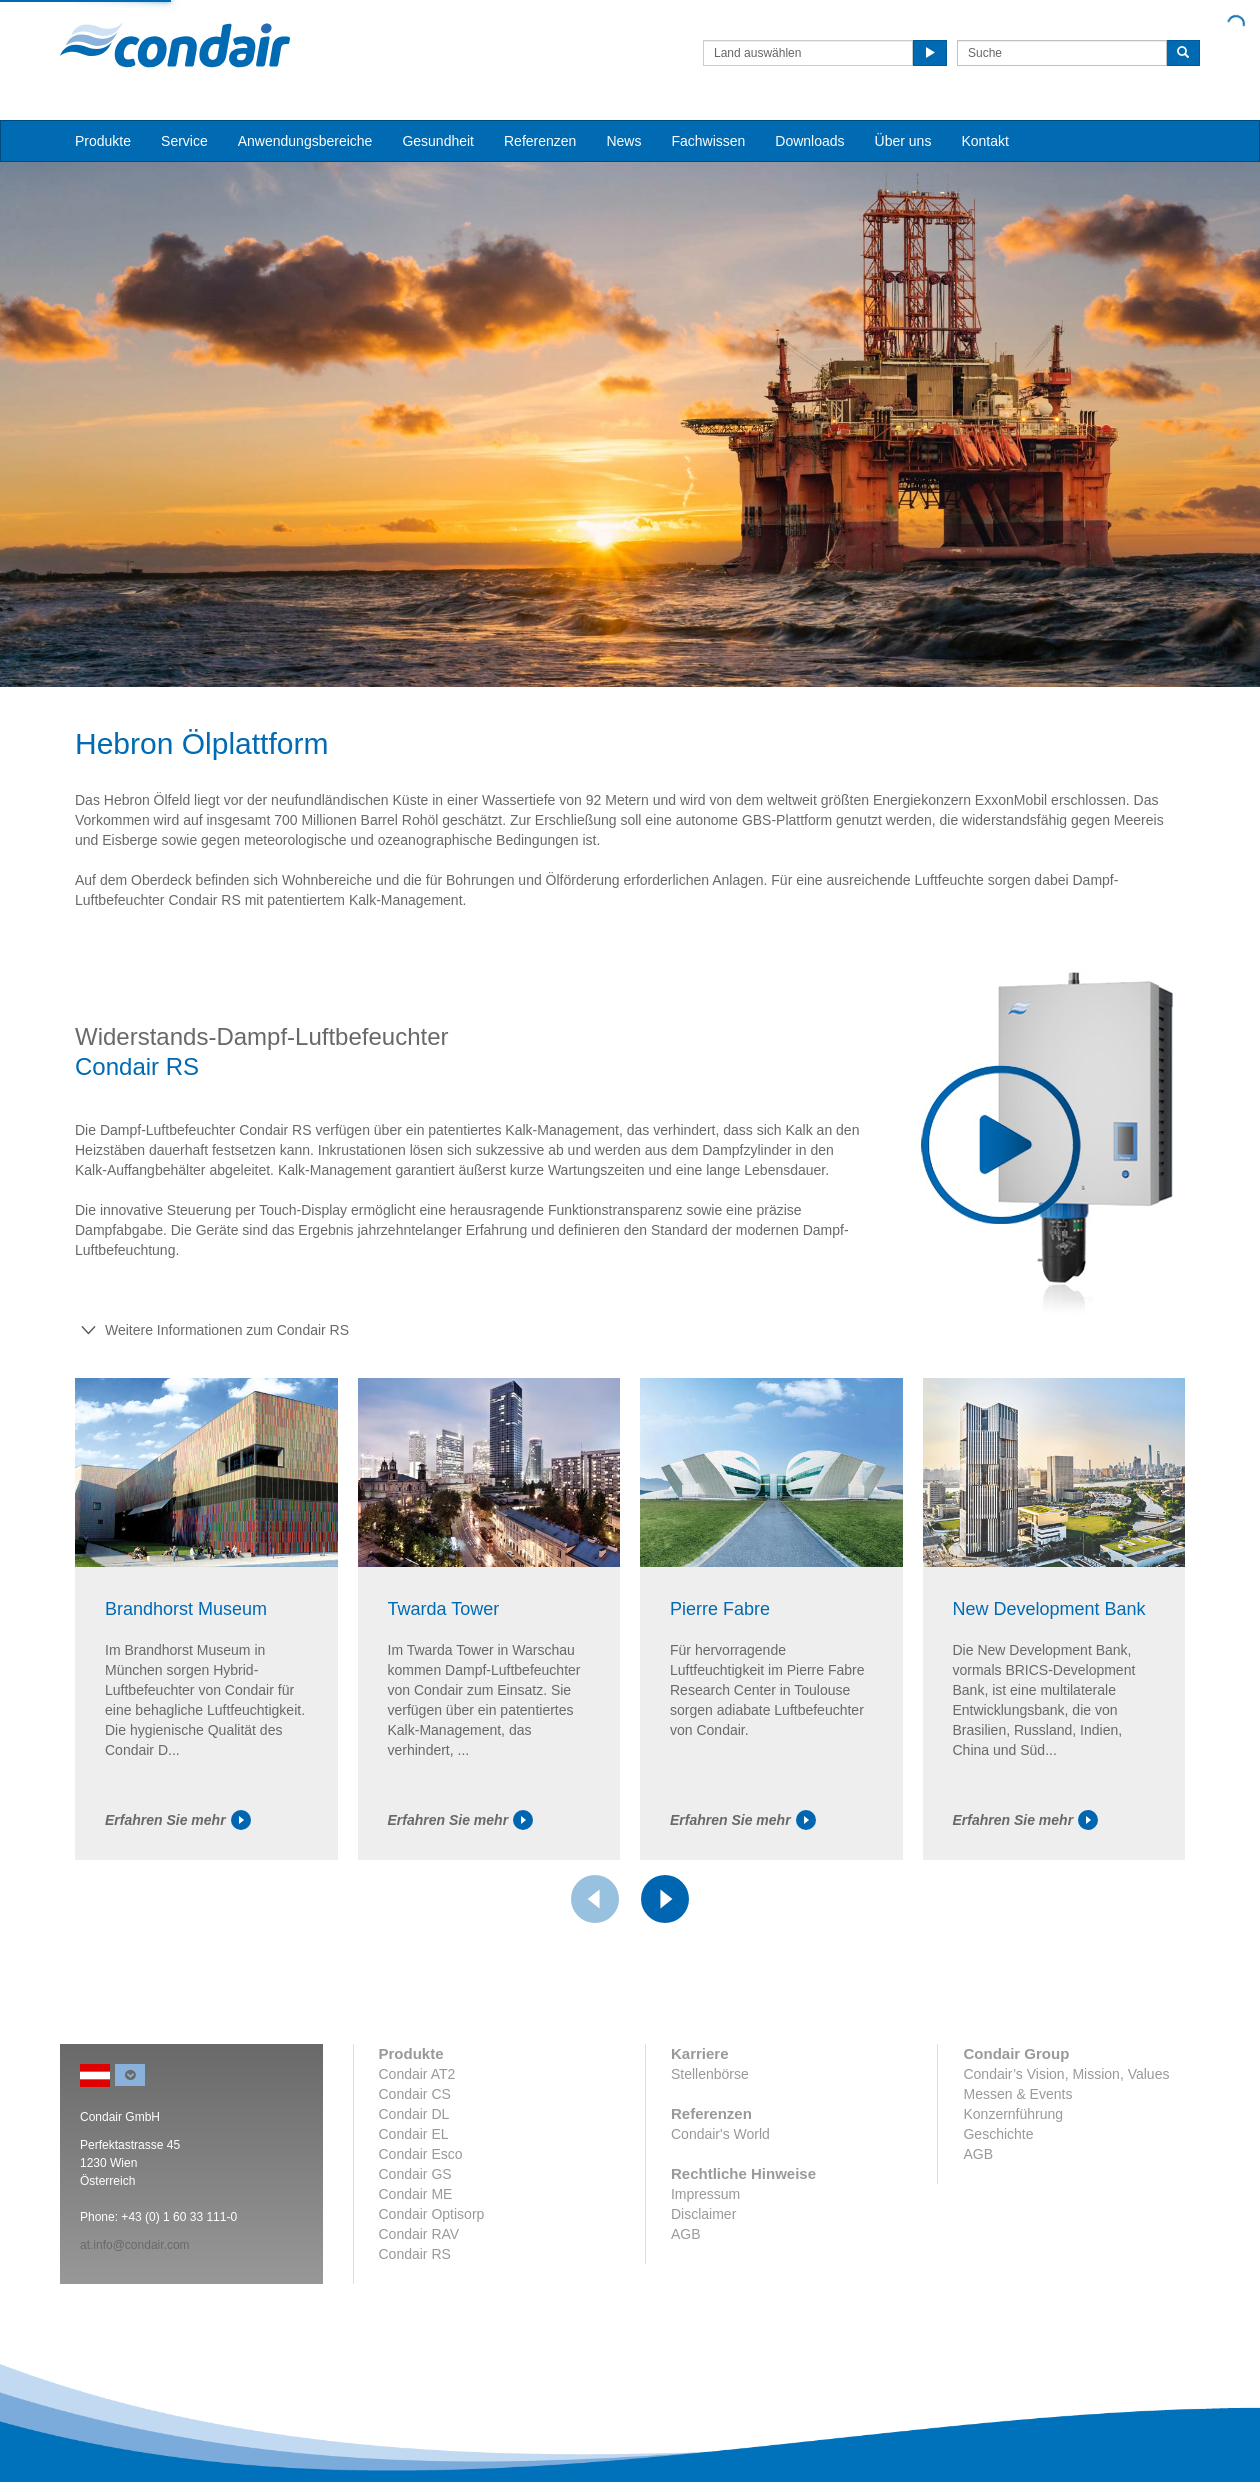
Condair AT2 (417, 2074)
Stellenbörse (710, 2074)
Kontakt (984, 141)
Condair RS (415, 2254)
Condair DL (414, 2114)
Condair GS (415, 2174)
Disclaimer (703, 2214)
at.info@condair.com (135, 2245)
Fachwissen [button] (708, 141)
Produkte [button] (103, 141)
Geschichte (998, 2134)
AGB (686, 2234)
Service (184, 141)
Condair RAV (419, 2234)
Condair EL (414, 2134)
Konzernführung (1013, 2114)
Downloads (809, 141)
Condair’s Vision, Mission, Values (1066, 2074)
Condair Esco (421, 2154)
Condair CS (415, 2094)
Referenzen (540, 141)
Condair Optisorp (432, 2214)
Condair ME (416, 2194)
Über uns (903, 141)
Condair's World (720, 2134)
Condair (175, 45)
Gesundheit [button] (438, 141)
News (623, 141)
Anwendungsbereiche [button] (305, 141)
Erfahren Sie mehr (178, 1820)
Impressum (705, 2194)
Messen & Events (1017, 2094)
